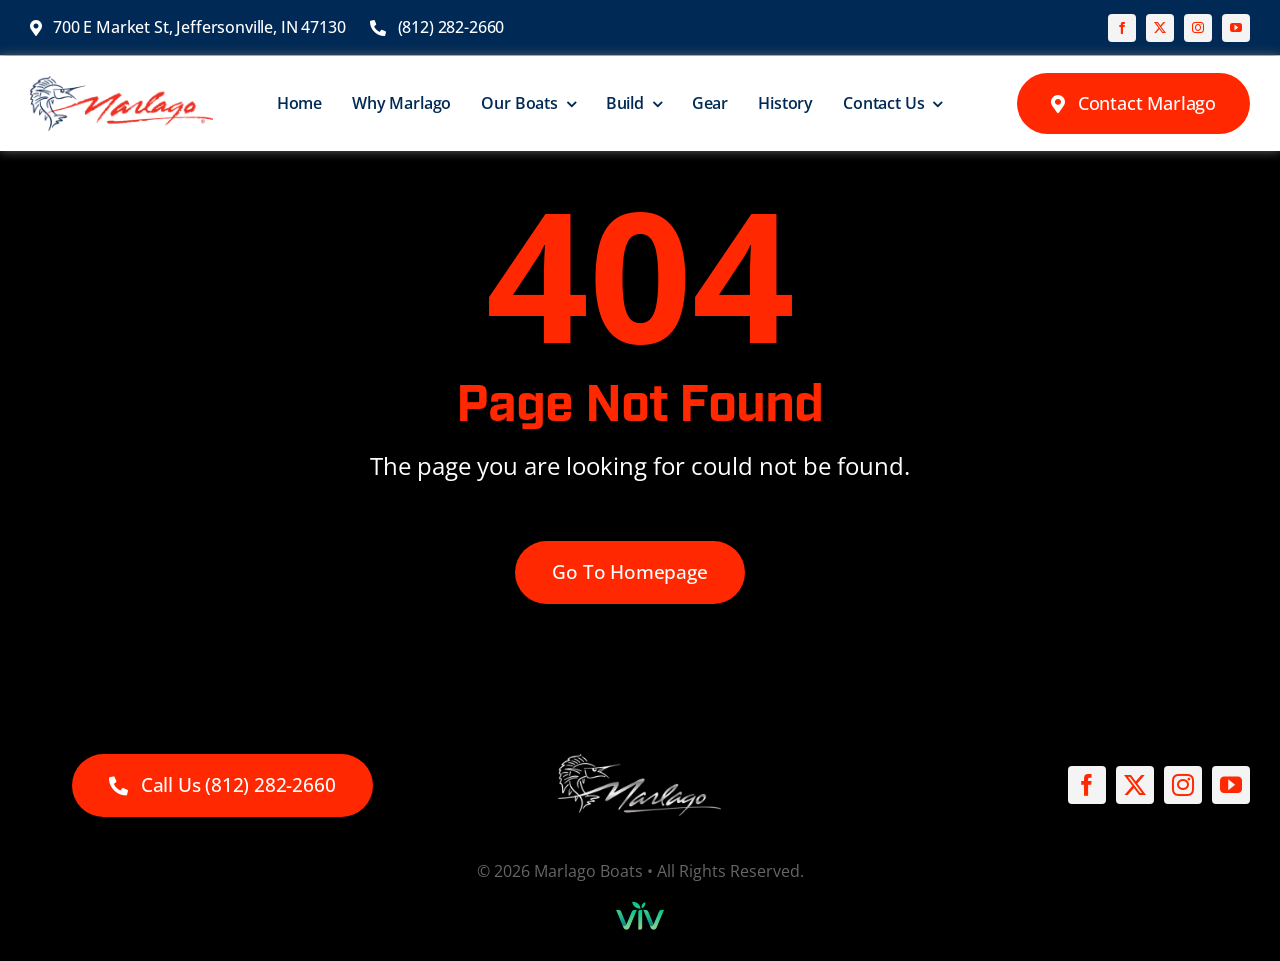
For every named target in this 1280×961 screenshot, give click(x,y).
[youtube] (1236, 28)
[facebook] (1122, 28)
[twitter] (1160, 28)
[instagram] (1198, 28)
